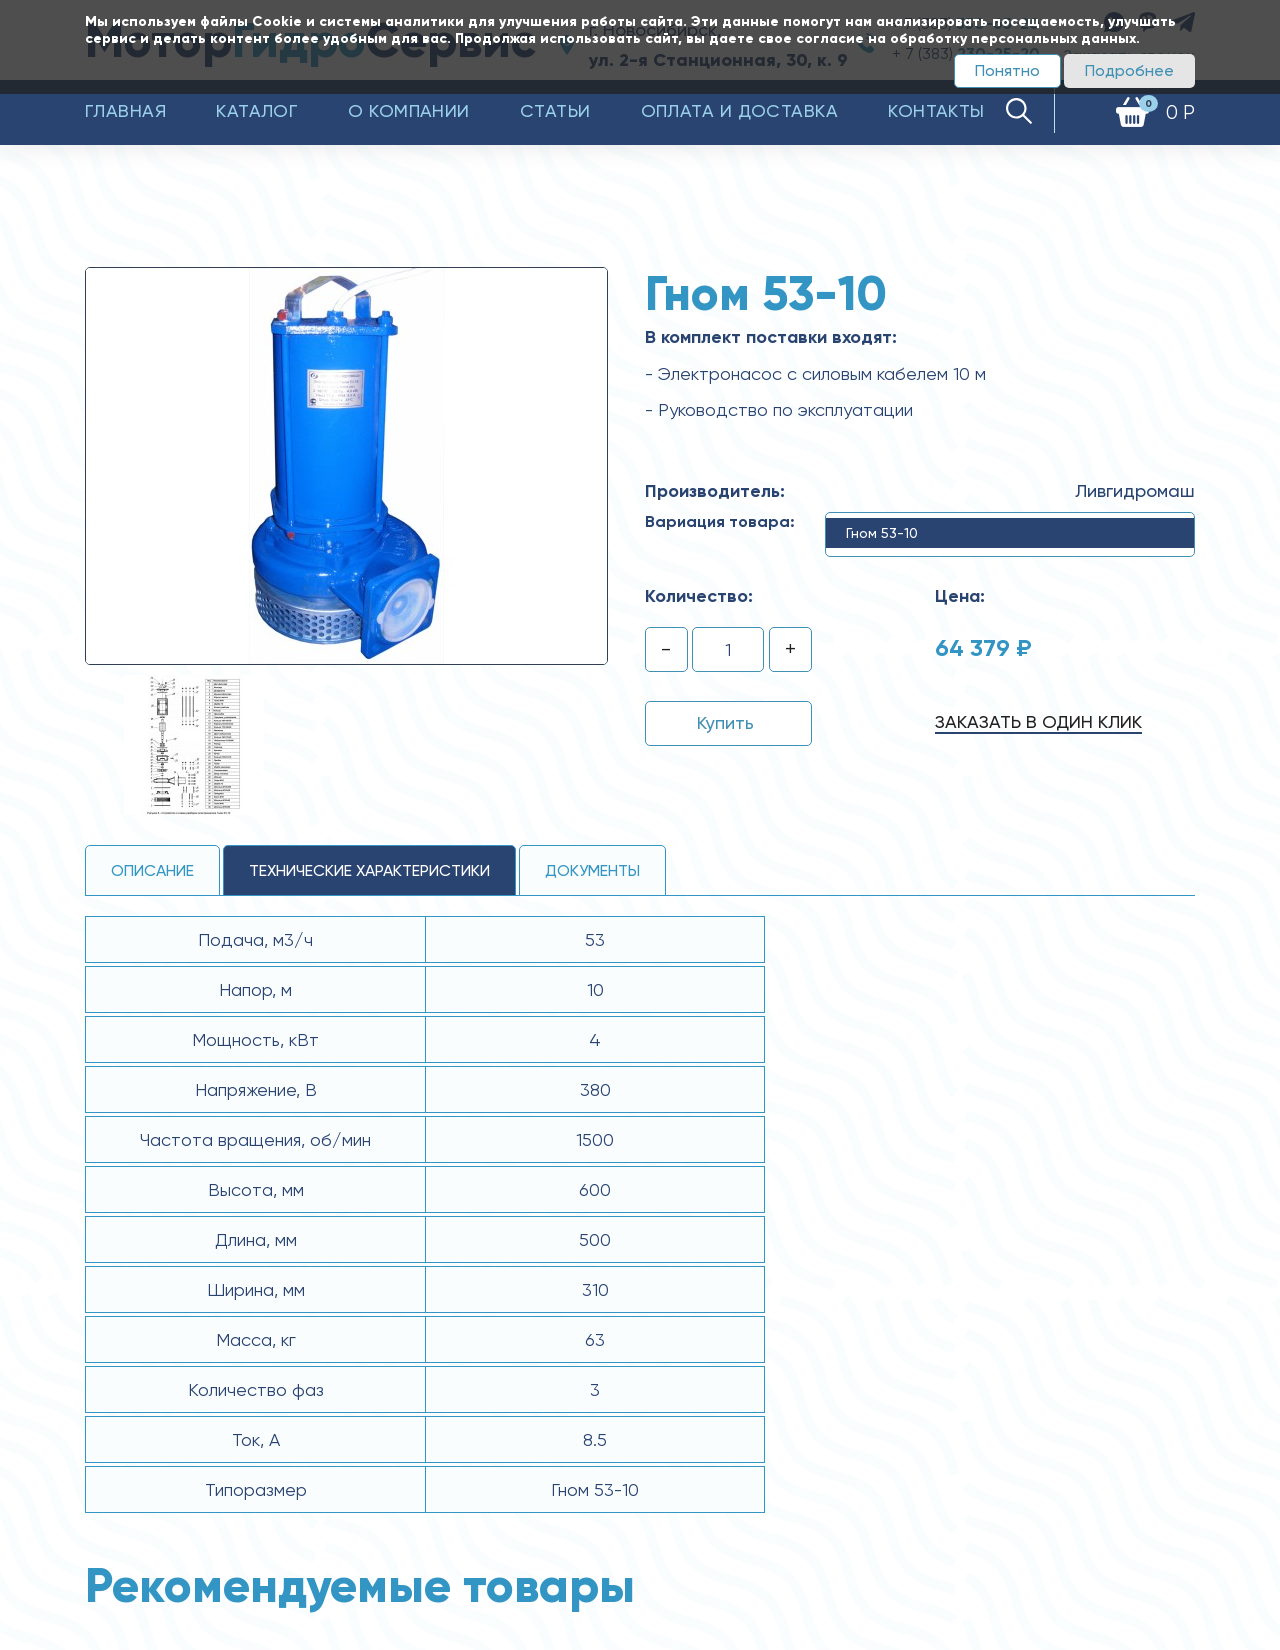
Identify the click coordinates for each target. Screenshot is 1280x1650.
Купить (725, 722)
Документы (592, 870)
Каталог (257, 110)
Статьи (555, 110)
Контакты (936, 110)
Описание (152, 870)
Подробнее (1129, 70)
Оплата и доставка (740, 110)
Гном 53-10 (882, 533)
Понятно (1007, 70)
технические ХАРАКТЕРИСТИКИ (369, 870)
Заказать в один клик (1038, 721)
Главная (125, 110)
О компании (409, 110)
